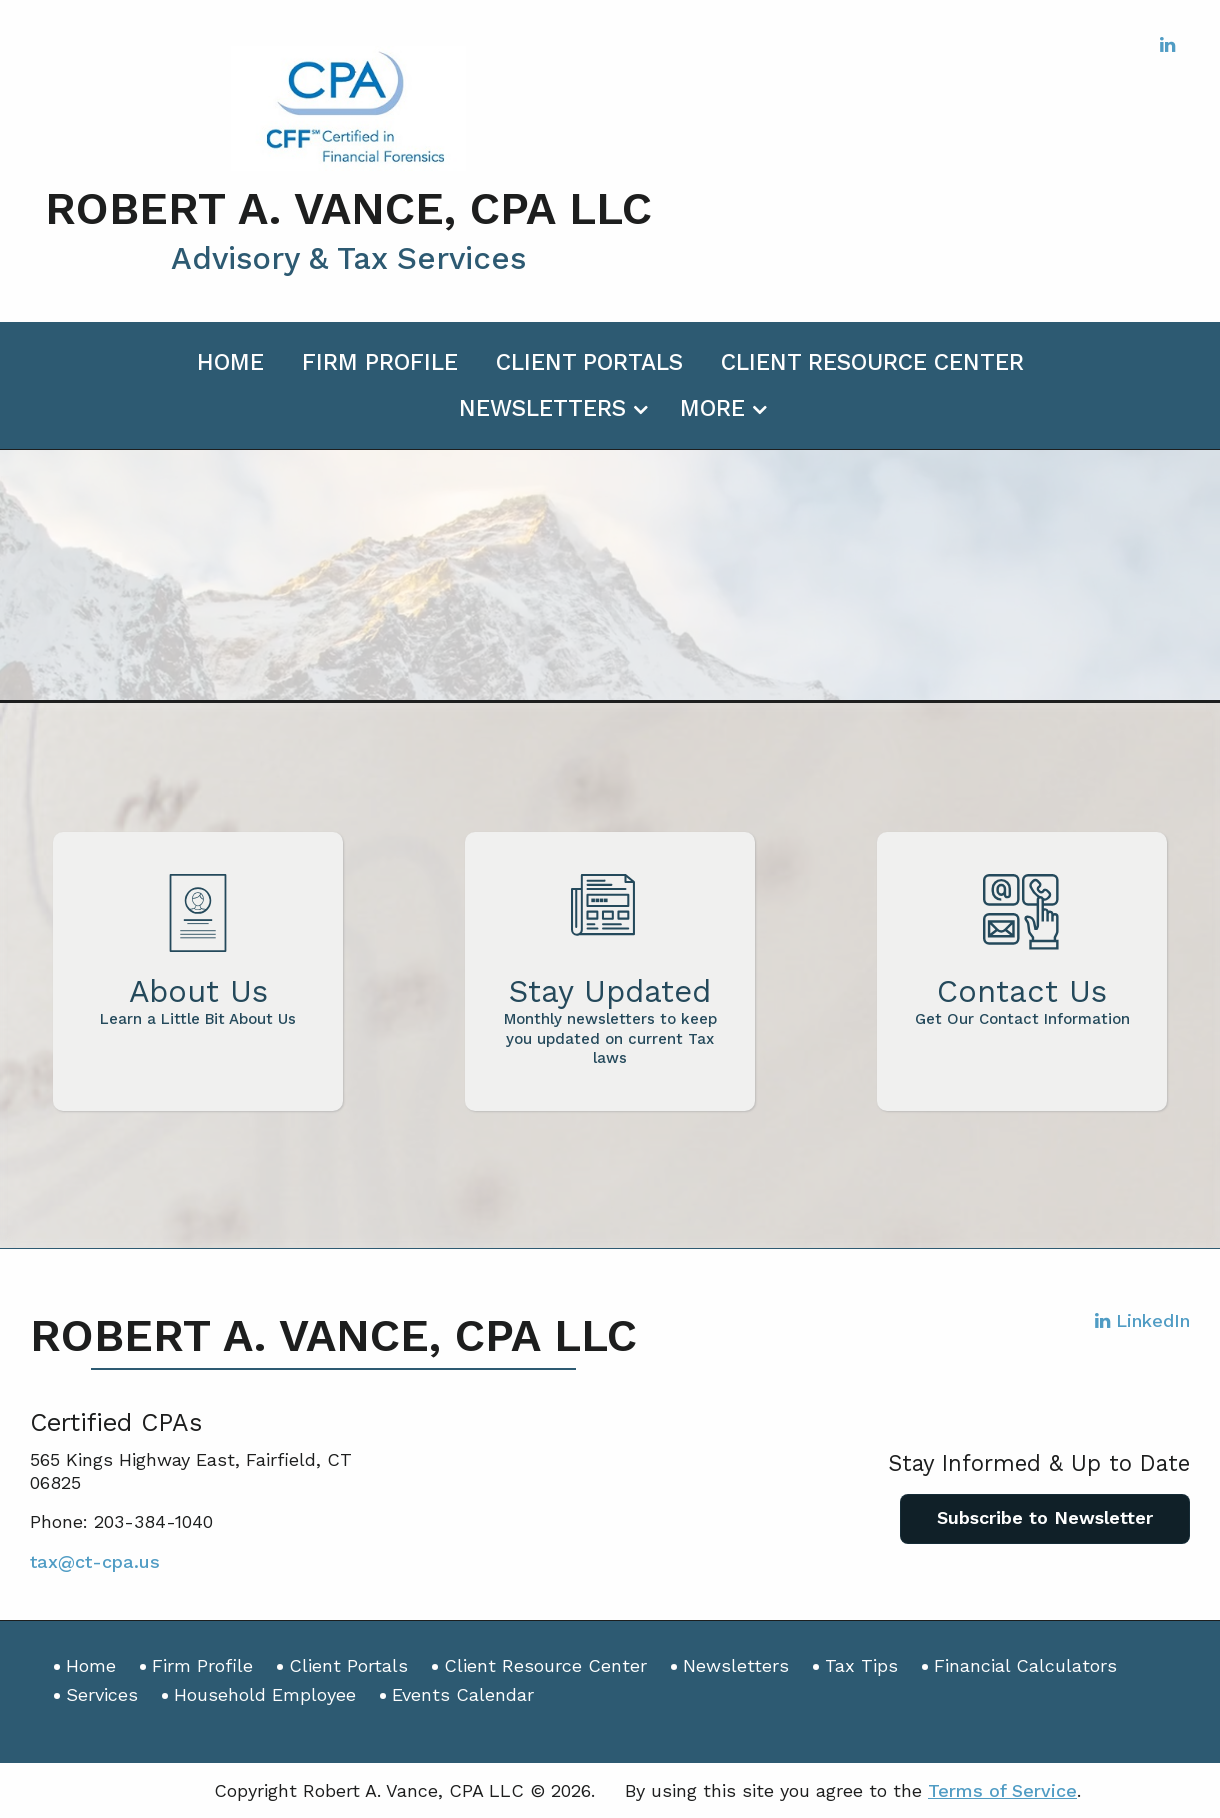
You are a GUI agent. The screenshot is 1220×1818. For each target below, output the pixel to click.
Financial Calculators (1025, 1665)
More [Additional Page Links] (712, 408)
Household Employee (265, 1694)
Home (230, 362)
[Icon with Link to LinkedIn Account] (1167, 44)
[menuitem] (230, 359)
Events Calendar (463, 1694)
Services (102, 1694)
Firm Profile (380, 362)
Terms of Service (1002, 1790)
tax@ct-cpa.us (95, 1561)
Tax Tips (861, 1665)
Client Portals (589, 362)
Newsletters (542, 408)
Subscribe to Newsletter (1045, 1517)
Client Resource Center (872, 362)
